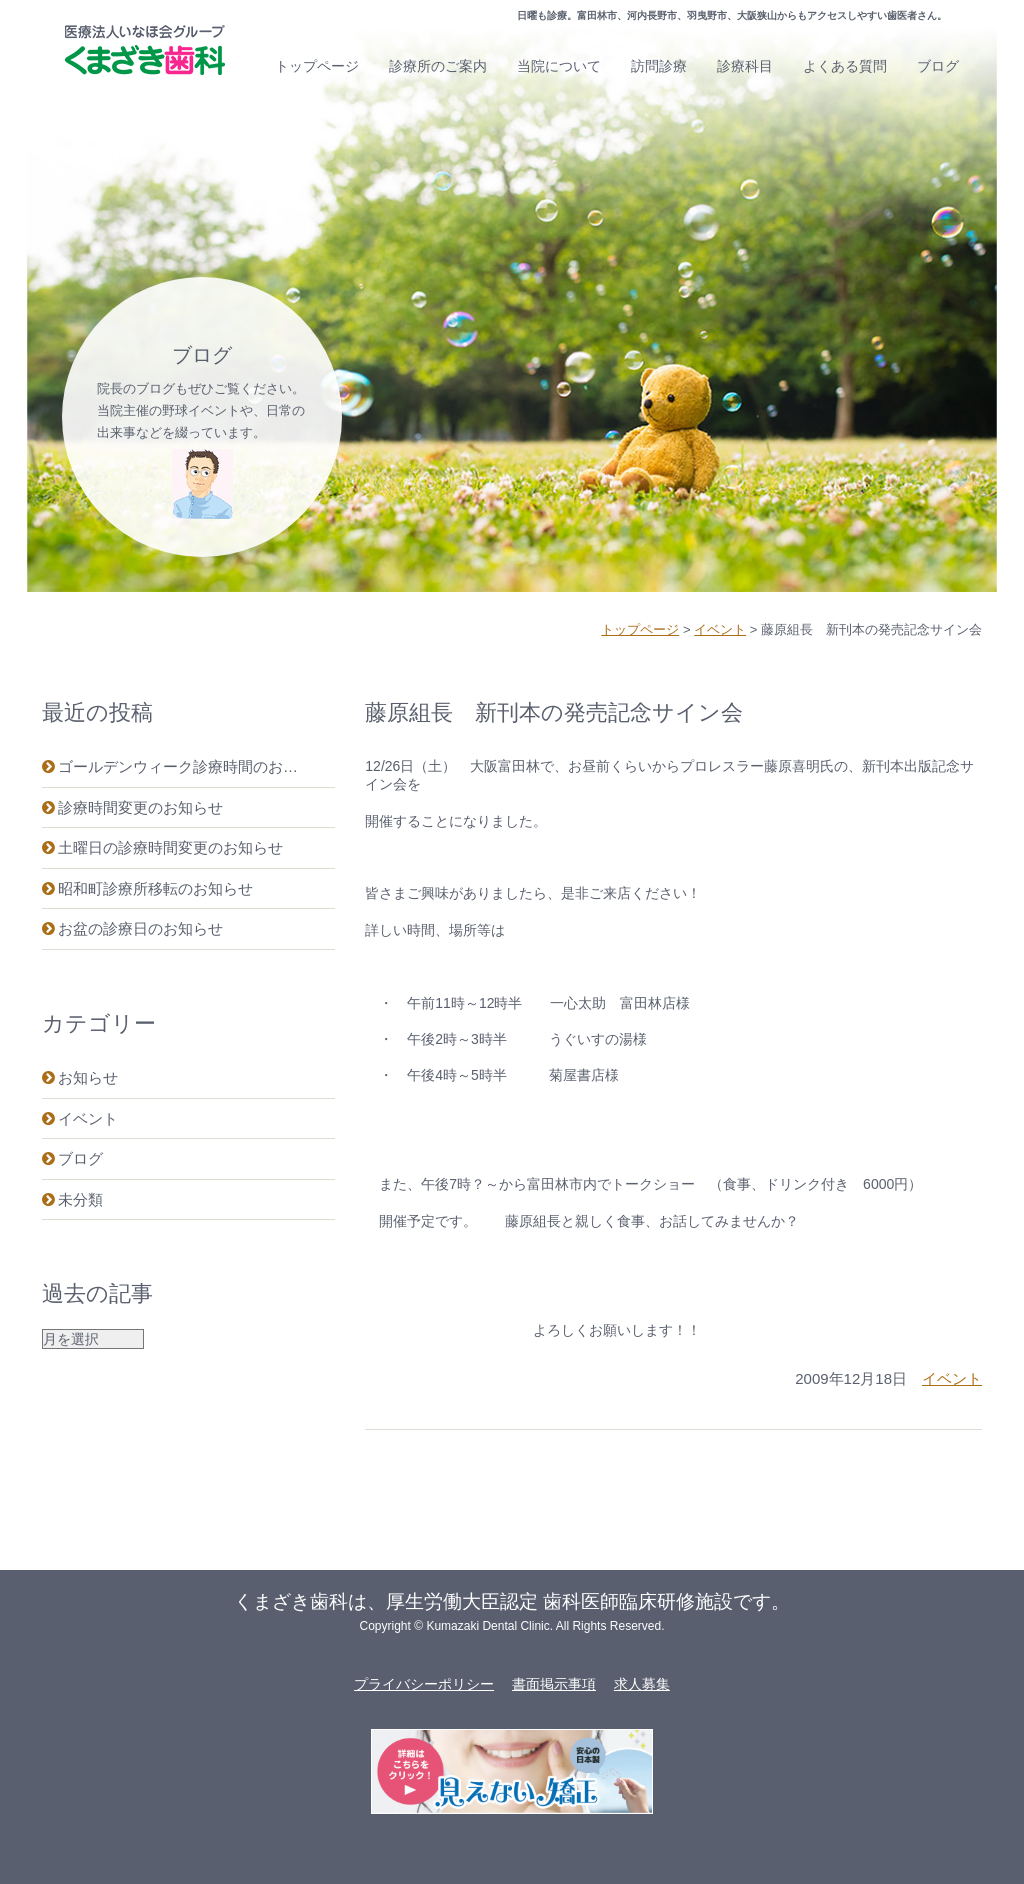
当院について (559, 66)
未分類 (80, 1199)
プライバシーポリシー (424, 1684)
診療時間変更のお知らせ (140, 807)
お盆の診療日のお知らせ (140, 928)
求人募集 (642, 1684)
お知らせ (88, 1077)
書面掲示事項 (554, 1684)
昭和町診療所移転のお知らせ (155, 888)
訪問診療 (659, 66)
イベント (88, 1118)
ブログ (938, 66)
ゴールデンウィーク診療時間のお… (178, 766)
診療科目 (745, 66)
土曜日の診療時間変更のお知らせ (170, 847)
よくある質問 (845, 66)
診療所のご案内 (438, 66)
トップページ (317, 66)
